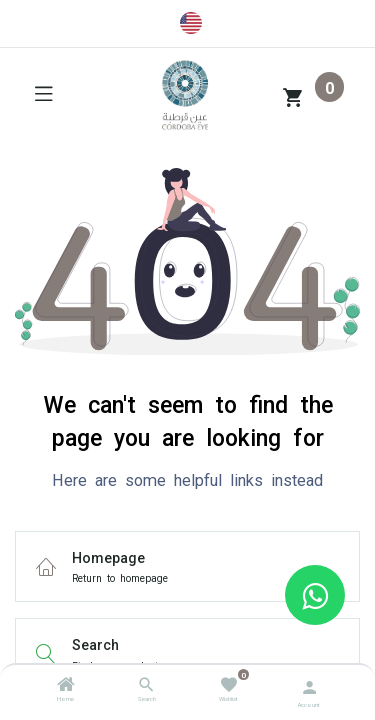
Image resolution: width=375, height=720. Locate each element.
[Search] (146, 687)
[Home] (66, 687)
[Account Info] (309, 685)
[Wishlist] (228, 683)
